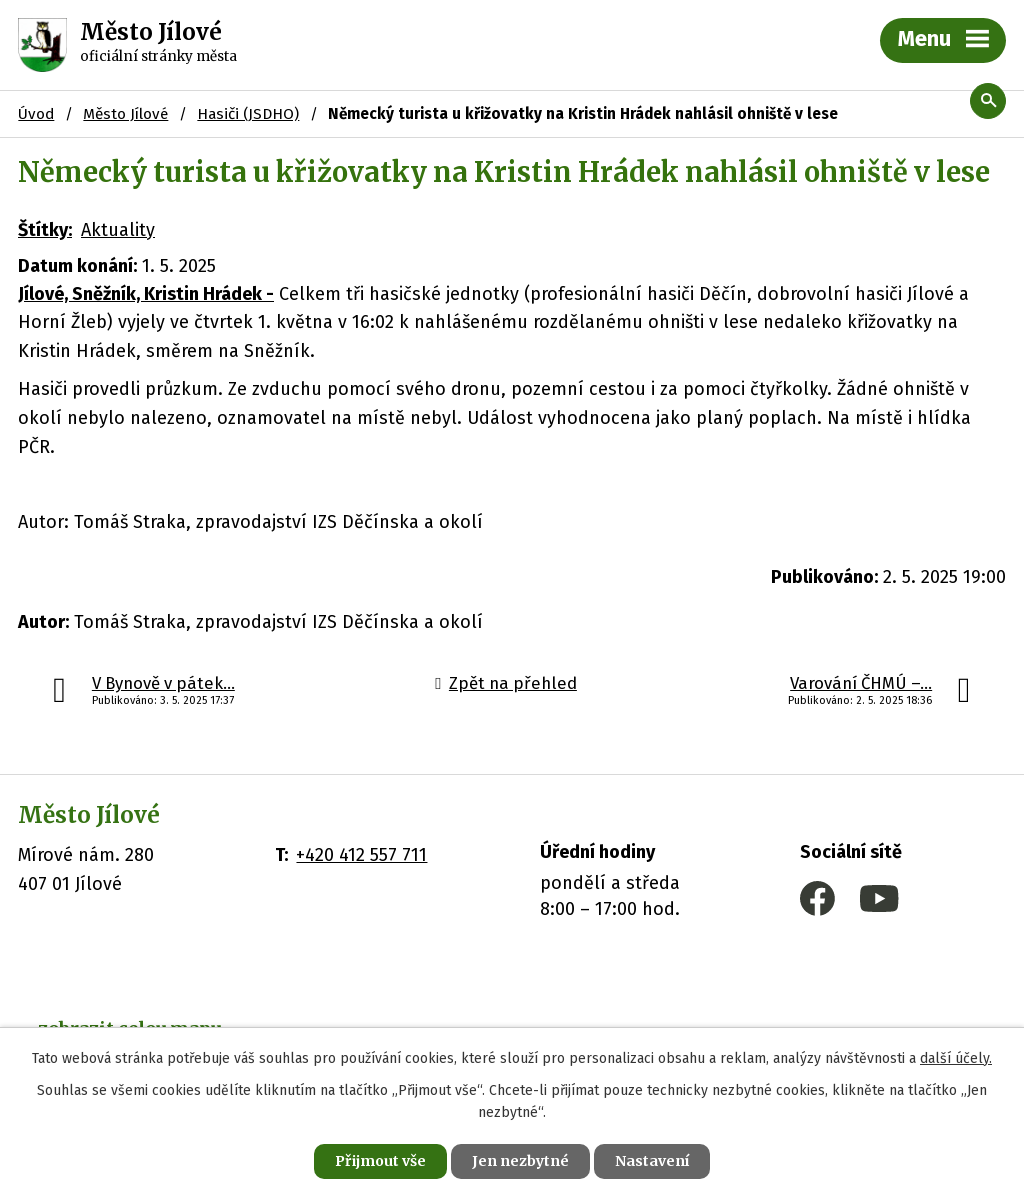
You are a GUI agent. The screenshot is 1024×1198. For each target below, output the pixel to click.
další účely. (956, 1058)
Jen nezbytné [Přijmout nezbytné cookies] (520, 1161)
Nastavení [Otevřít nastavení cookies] (652, 1161)
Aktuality (118, 230)
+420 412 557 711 (361, 855)
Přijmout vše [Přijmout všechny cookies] (380, 1161)
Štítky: (45, 230)
